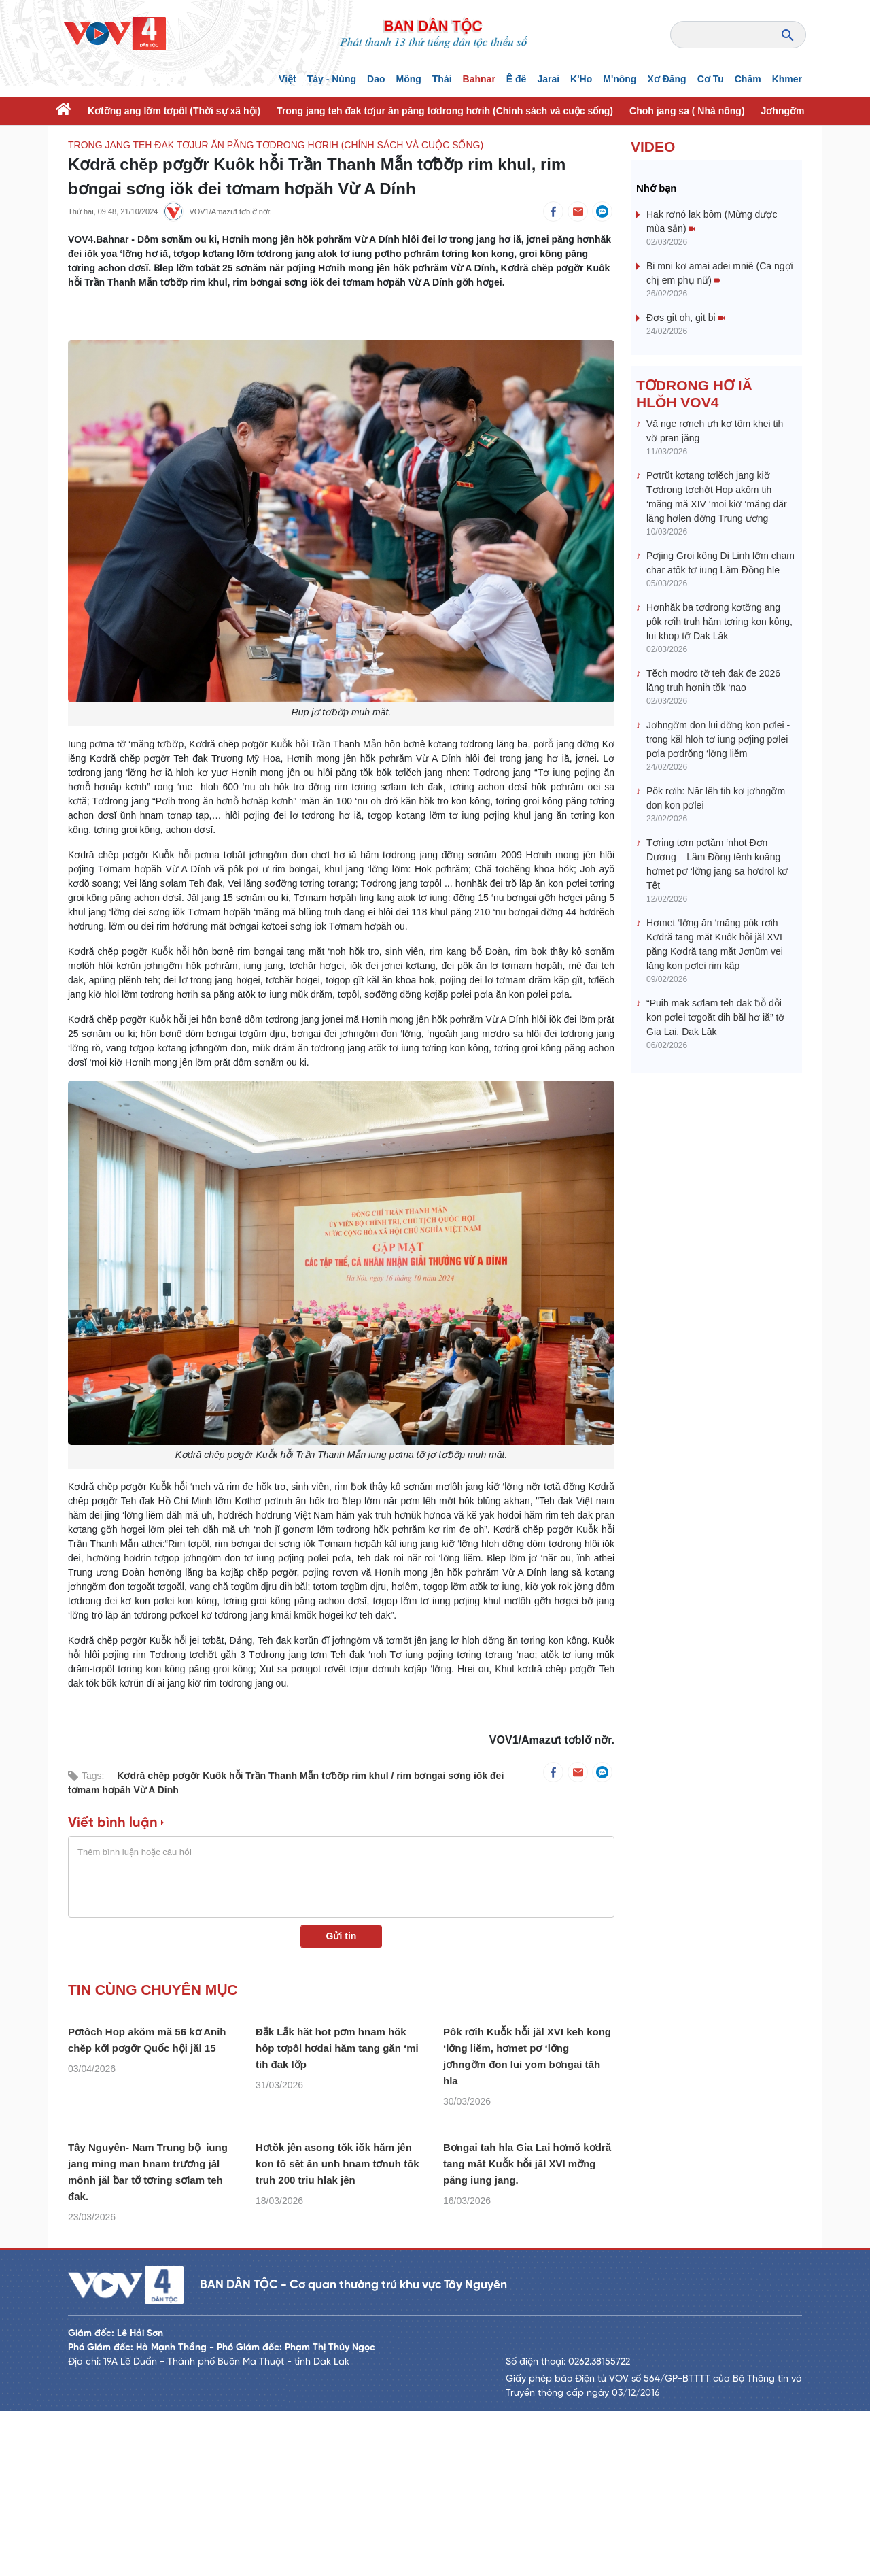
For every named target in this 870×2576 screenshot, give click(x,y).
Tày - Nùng (331, 78)
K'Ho (581, 78)
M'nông (619, 78)
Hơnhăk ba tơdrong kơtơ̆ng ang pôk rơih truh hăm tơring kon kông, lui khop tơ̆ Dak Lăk (719, 621)
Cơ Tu (710, 78)
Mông (408, 78)
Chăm (748, 78)
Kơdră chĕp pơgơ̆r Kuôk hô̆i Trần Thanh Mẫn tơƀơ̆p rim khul (254, 1775)
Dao (376, 78)
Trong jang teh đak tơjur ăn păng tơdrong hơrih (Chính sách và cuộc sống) (445, 110)
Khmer (787, 78)
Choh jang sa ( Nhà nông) (687, 110)
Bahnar (479, 78)
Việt (287, 78)
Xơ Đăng (666, 78)
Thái (442, 78)
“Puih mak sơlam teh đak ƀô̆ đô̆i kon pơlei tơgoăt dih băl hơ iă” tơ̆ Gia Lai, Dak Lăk (715, 1017)
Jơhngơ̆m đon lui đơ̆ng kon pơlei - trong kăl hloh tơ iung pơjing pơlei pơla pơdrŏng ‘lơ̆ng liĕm (718, 739)
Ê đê (516, 78)
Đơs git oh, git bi (685, 317)
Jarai (548, 78)
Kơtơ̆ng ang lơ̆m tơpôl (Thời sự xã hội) (174, 110)
